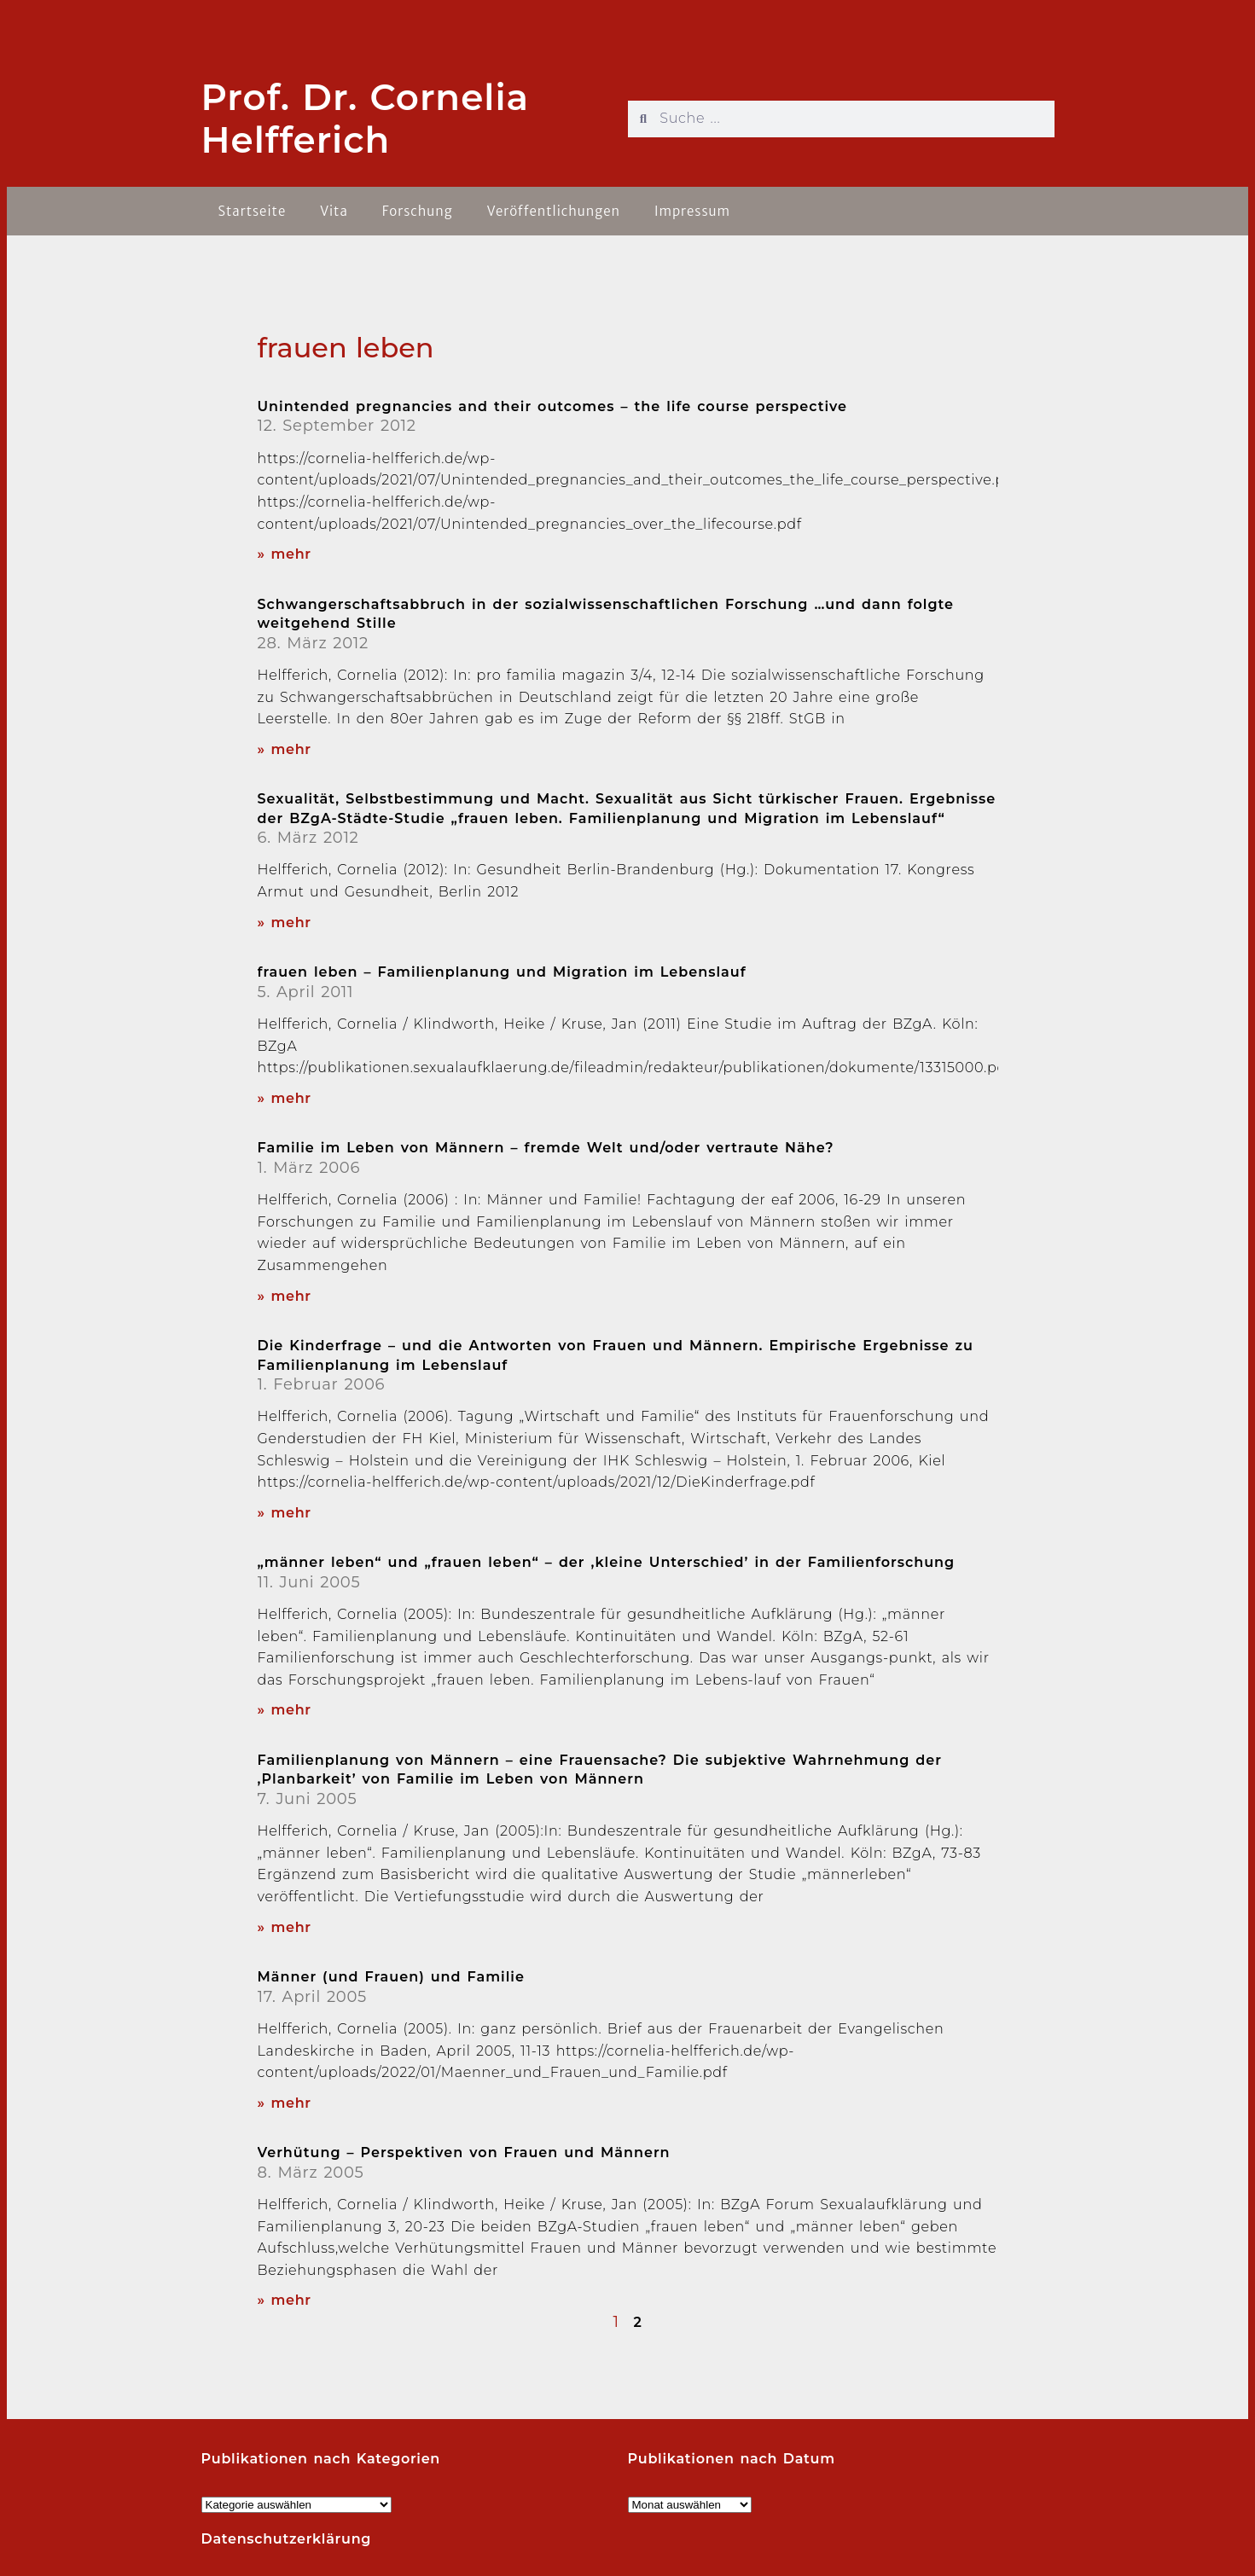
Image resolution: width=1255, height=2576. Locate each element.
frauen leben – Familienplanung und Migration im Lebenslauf (502, 972)
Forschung (417, 211)
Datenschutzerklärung (286, 2539)
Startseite (252, 211)
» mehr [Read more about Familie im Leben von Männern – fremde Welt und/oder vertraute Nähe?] (284, 1296)
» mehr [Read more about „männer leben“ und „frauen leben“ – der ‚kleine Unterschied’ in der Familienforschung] (284, 1710)
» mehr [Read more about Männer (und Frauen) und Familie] (284, 2103)
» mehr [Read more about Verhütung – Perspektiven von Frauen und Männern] (284, 2300)
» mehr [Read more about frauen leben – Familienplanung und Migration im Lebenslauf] (284, 1098)
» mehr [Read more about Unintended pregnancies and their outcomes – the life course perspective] (284, 554)
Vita (334, 211)
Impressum (692, 211)
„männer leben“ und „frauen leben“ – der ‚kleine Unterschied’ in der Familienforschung (607, 1562)
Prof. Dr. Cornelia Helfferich (365, 118)
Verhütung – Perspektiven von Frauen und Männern (464, 2152)
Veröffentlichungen (553, 211)
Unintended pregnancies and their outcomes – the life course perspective (553, 406)
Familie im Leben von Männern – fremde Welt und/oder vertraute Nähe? (546, 1148)
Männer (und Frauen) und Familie (391, 1977)
